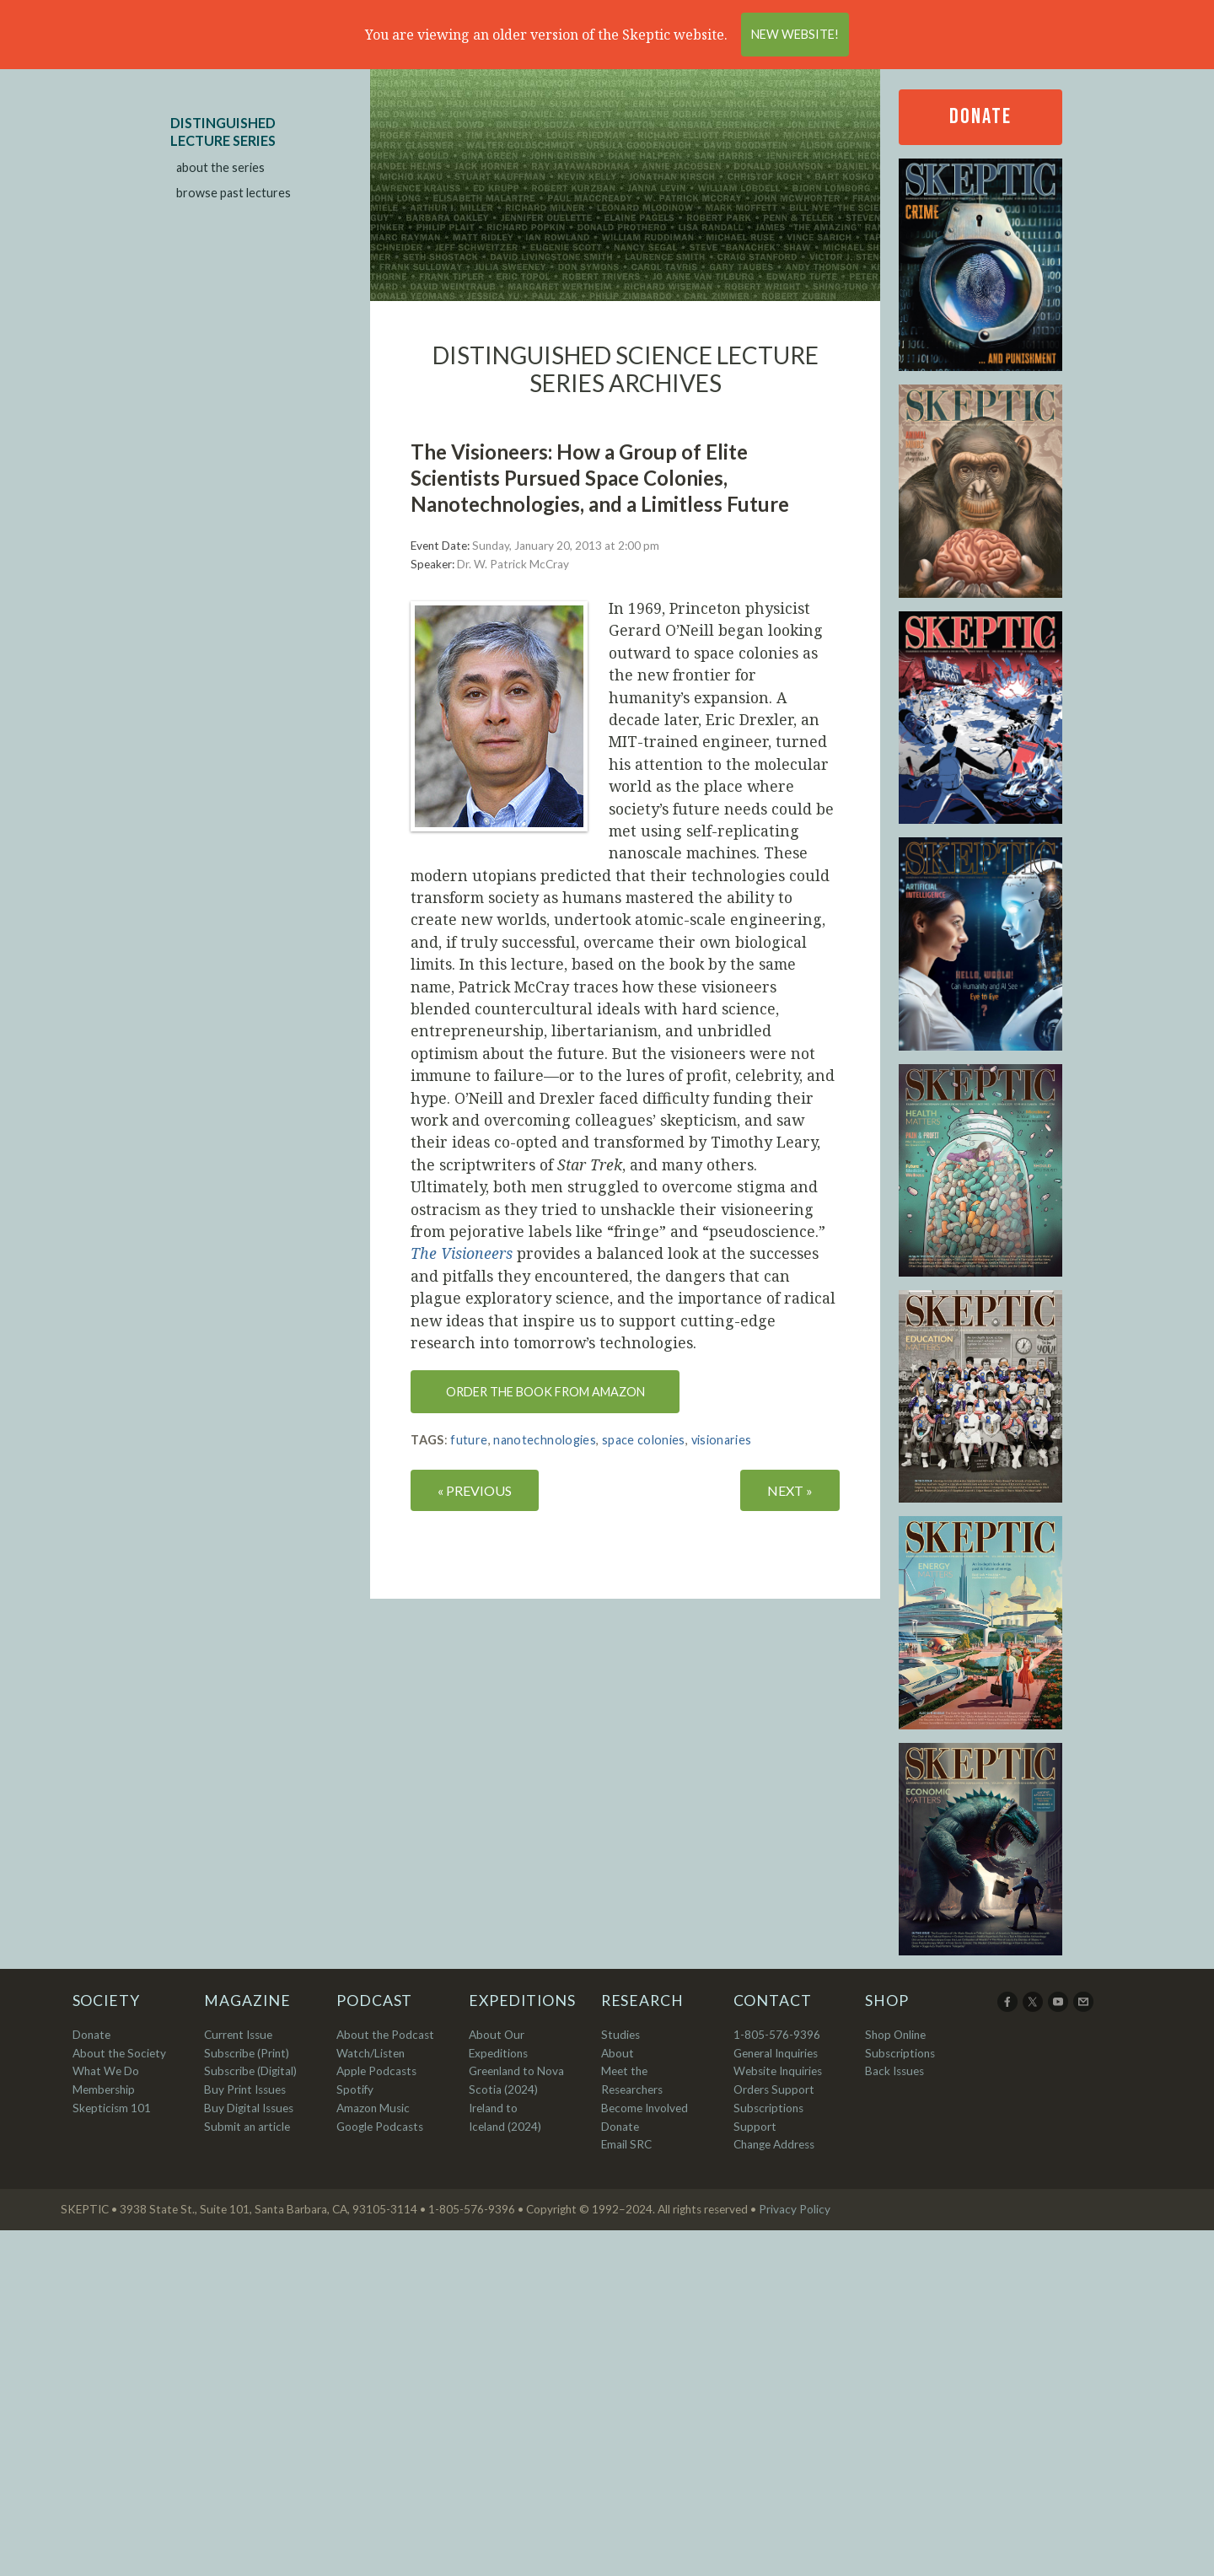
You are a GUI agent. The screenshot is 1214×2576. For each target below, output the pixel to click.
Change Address (773, 2144)
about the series (220, 167)
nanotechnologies (544, 1440)
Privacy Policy (794, 2209)
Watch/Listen (370, 2053)
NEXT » (790, 1490)
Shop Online (895, 2034)
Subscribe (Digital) (250, 2071)
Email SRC (626, 2144)
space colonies (643, 1440)
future (468, 1440)
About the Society (119, 2053)
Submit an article (247, 2126)
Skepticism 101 (112, 2108)
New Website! (795, 34)
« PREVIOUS (475, 1490)
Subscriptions (900, 2053)
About (617, 2053)
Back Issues (894, 2071)
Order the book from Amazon (545, 1392)
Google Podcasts (379, 2126)
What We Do (106, 2071)
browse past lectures (233, 193)
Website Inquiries (777, 2071)
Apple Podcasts (376, 2071)
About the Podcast (385, 2034)
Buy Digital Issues (248, 2108)
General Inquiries (775, 2053)
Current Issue (238, 2034)
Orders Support (773, 2089)
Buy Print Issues (245, 2089)
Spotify (354, 2089)
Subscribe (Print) (246, 2053)
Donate (980, 117)
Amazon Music (373, 2108)
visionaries (721, 1440)
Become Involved (644, 2108)
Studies (620, 2034)
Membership (104, 2089)
